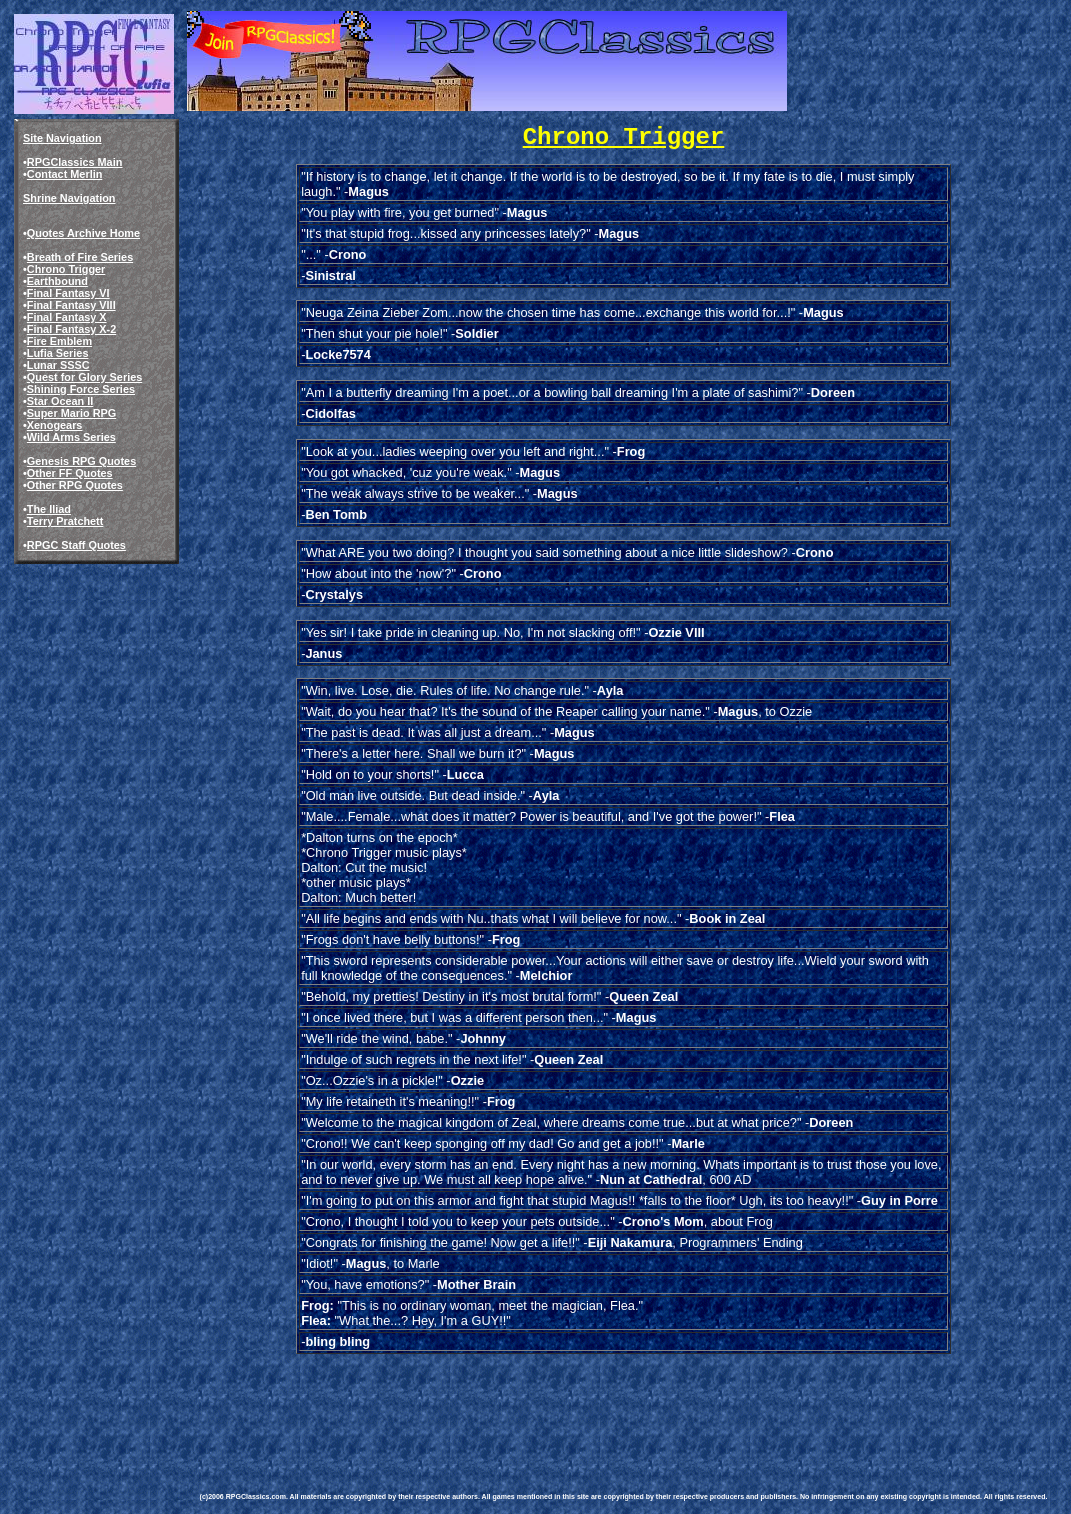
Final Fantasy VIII (71, 305)
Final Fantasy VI (68, 293)
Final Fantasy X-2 (71, 329)
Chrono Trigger (66, 269)
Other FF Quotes (70, 473)
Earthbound (57, 281)
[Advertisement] (564, 1402)
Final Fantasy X (67, 317)
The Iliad (49, 509)
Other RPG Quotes (75, 485)
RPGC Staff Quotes (76, 545)
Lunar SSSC (58, 365)
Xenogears (55, 425)
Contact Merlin (65, 174)
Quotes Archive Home (83, 233)
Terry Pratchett (65, 521)
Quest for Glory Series (84, 377)
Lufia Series (58, 353)
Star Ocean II (60, 401)
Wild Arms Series (71, 437)
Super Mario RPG (71, 413)
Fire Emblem (59, 341)
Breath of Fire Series (80, 257)
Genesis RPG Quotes (81, 461)
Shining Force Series (81, 389)
